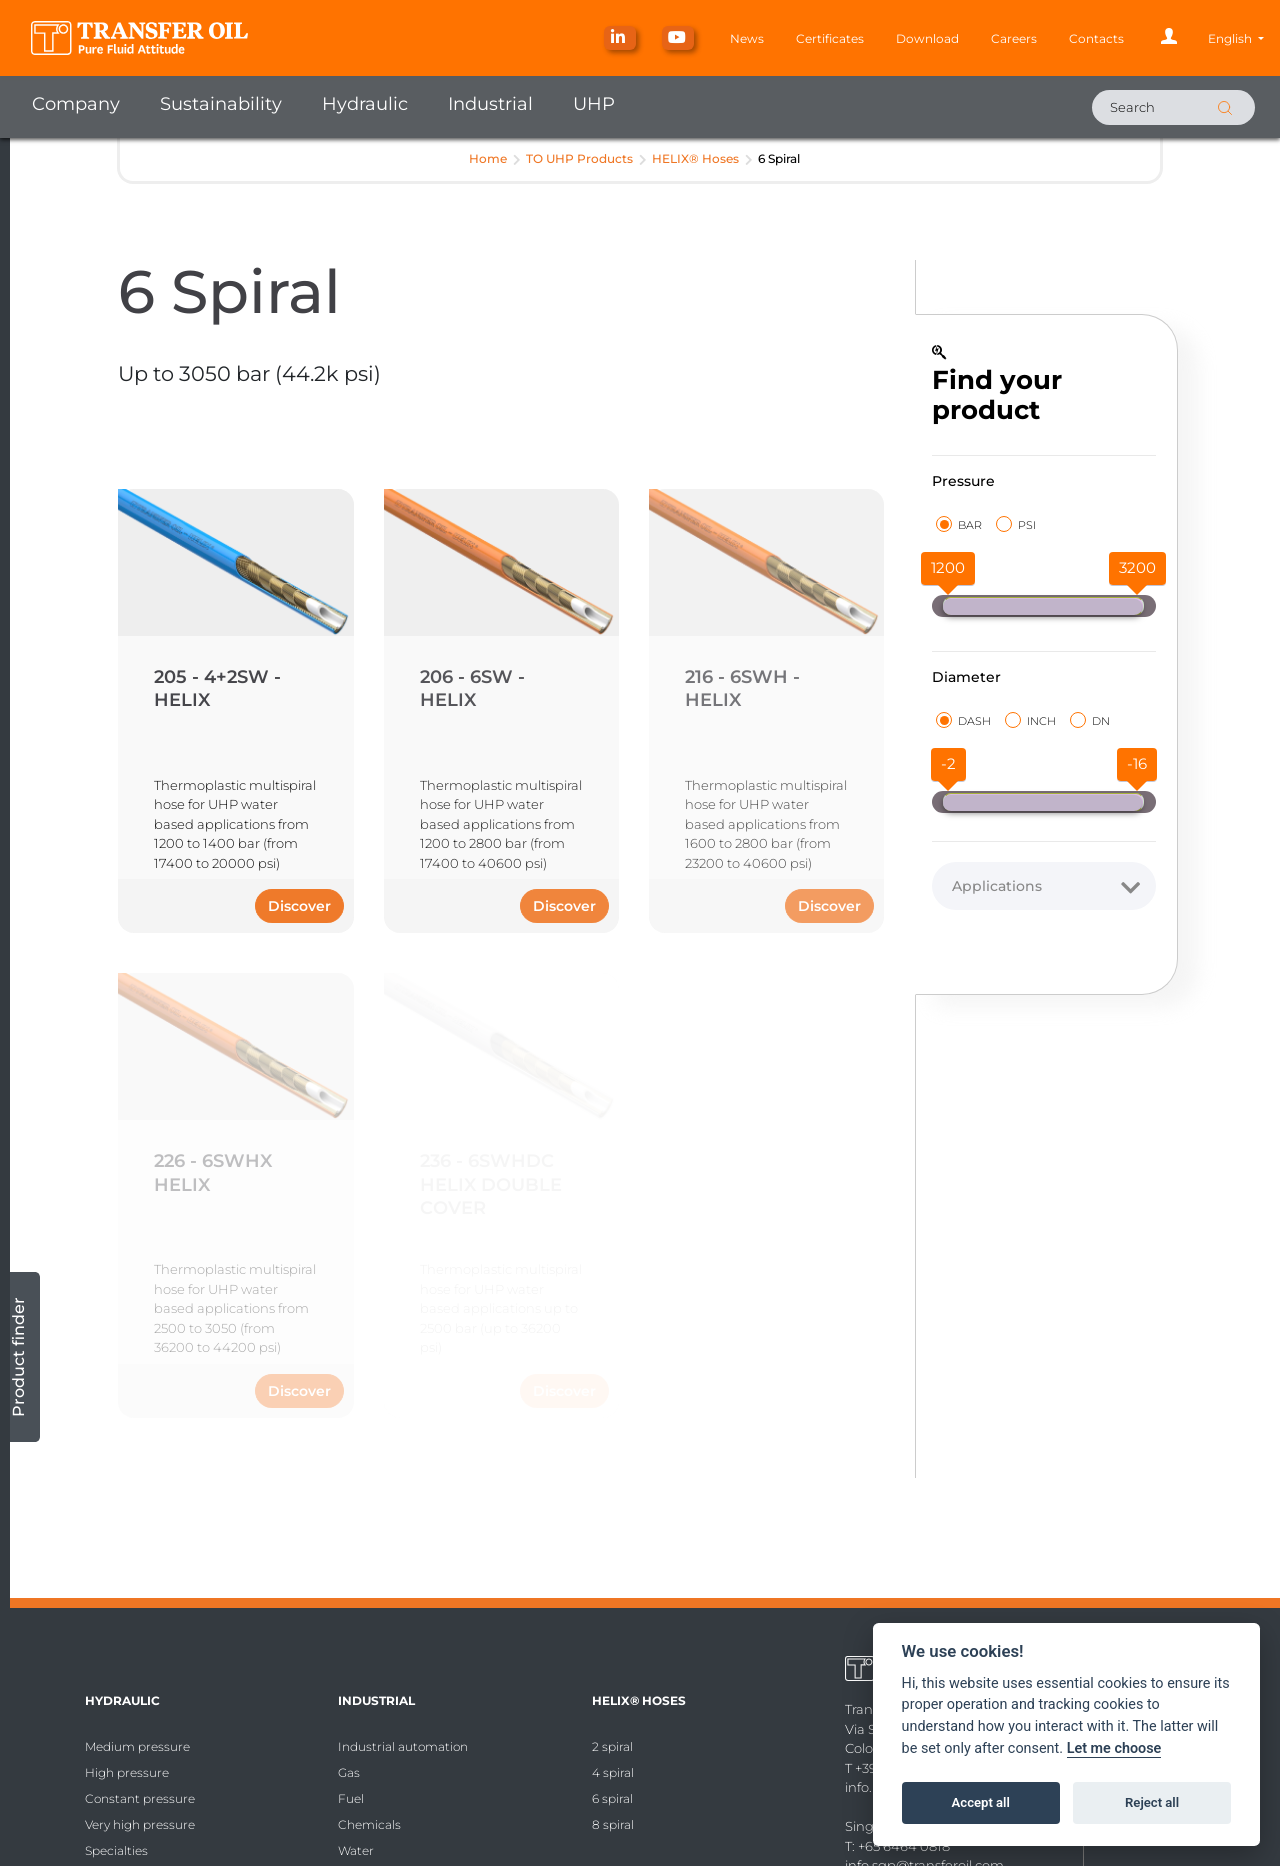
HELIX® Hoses (695, 158)
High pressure (127, 1772)
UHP (594, 104)
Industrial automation (403, 1746)
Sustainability (221, 104)
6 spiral (612, 1798)
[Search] (1173, 107)
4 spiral (613, 1772)
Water (356, 1850)
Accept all (981, 1802)
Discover (299, 906)
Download (927, 38)
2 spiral (612, 1746)
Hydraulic (365, 104)
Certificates (830, 38)
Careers (1014, 38)
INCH (1030, 720)
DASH (963, 720)
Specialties (116, 1850)
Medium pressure (137, 1746)
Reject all (1152, 1802)
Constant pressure (140, 1798)
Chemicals (369, 1824)
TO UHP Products (579, 158)
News (747, 38)
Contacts (1096, 38)
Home (488, 158)
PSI (1016, 524)
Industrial (490, 104)
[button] (1236, 38)
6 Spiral (779, 158)
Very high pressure (140, 1824)
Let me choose (1114, 1748)
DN (1090, 720)
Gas (349, 1772)
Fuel (351, 1798)
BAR (959, 524)
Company (76, 104)
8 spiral (613, 1824)
